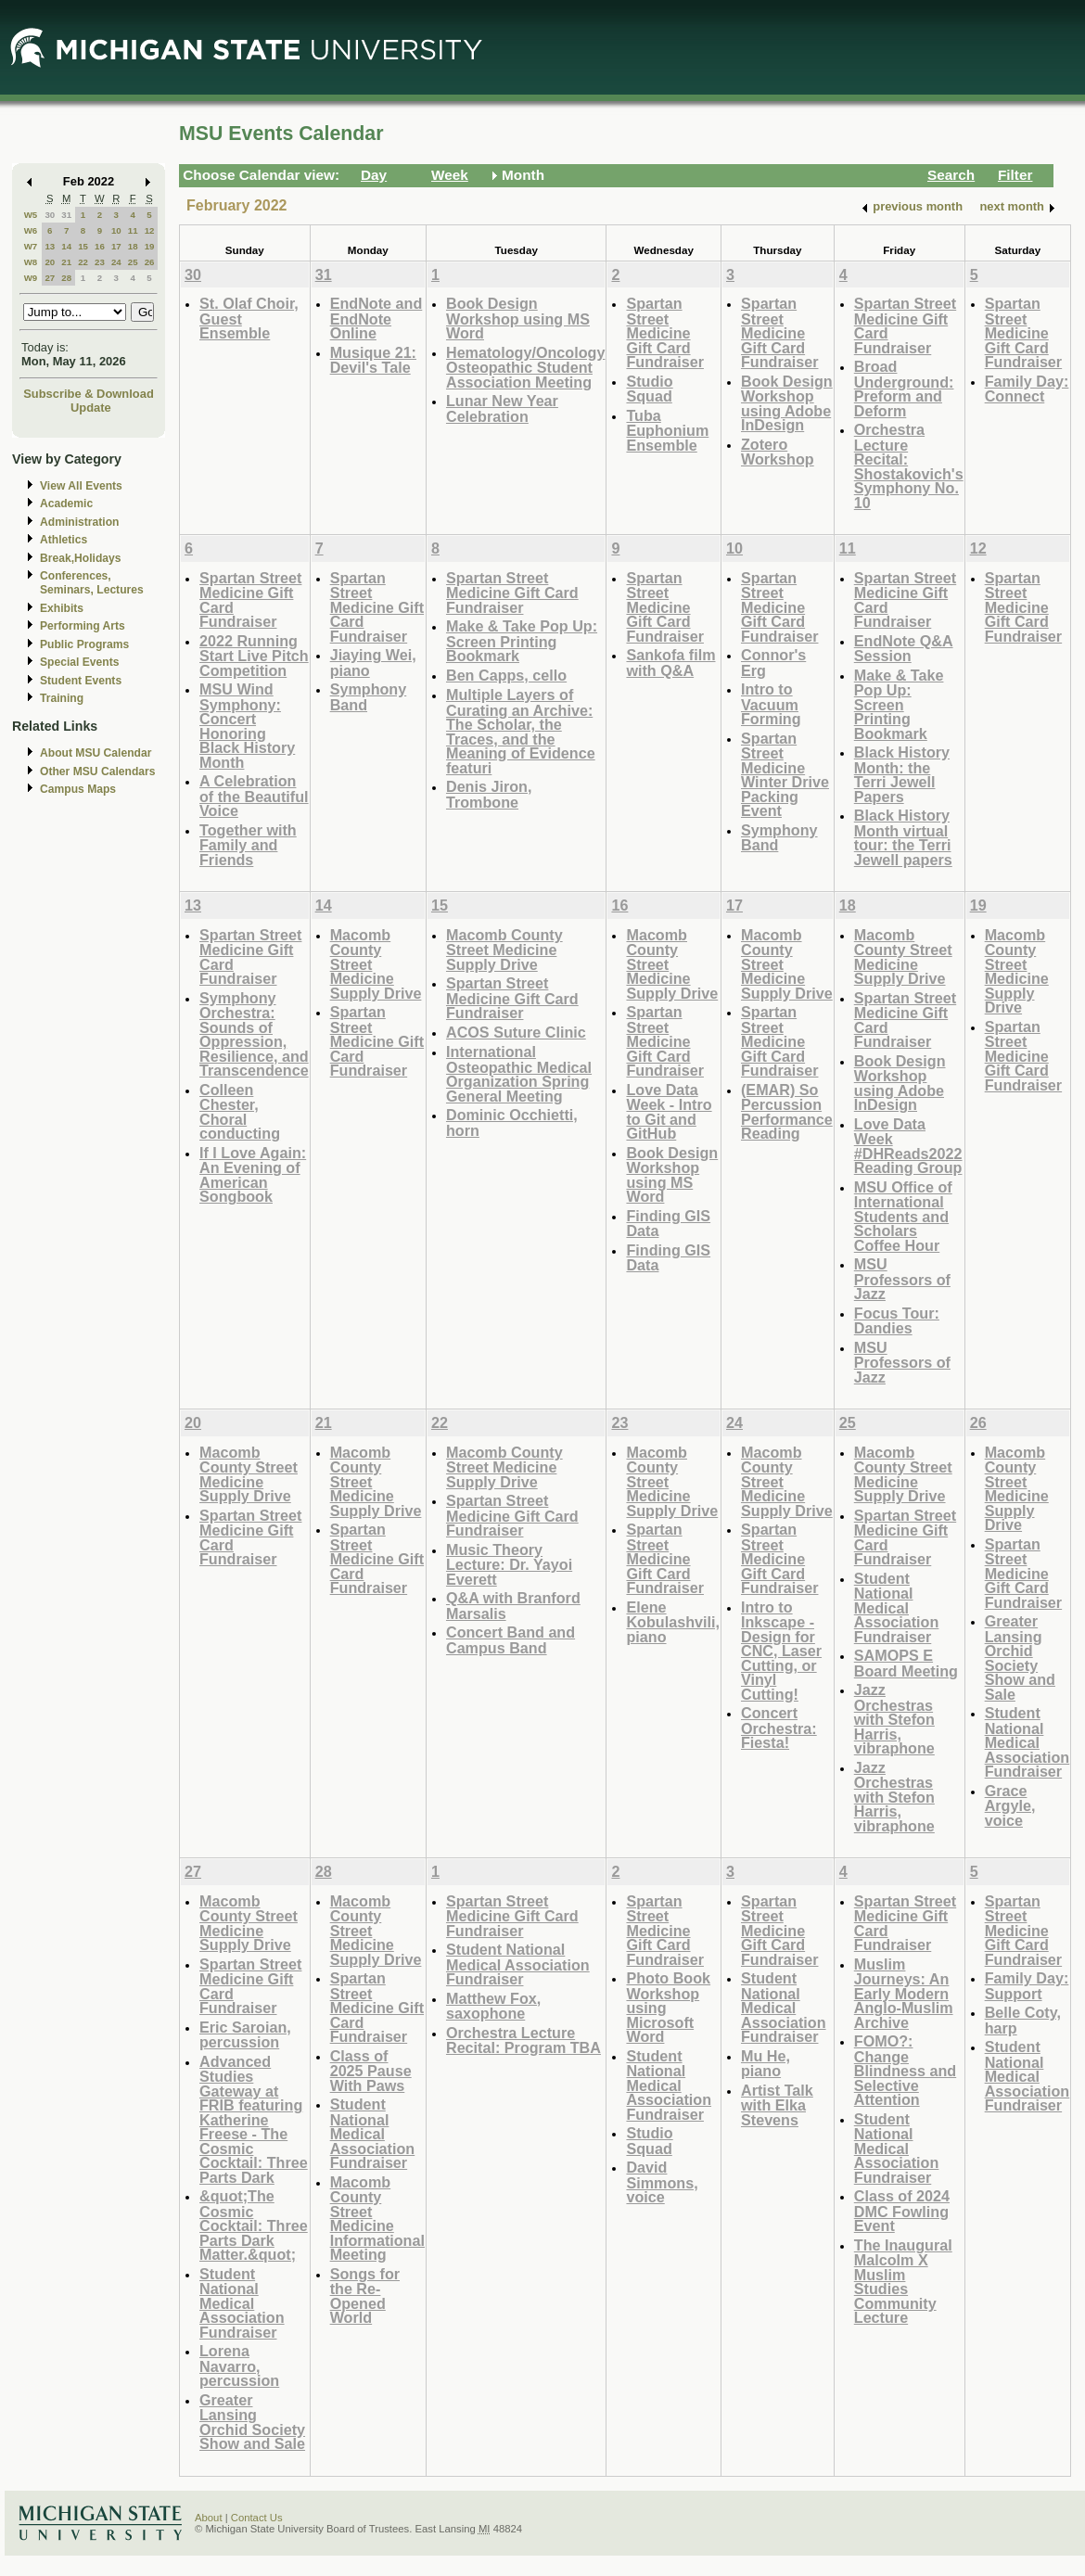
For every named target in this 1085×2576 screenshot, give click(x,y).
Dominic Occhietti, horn (512, 1122)
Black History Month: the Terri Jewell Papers (902, 774)
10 (116, 230)
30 (50, 215)
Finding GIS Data (668, 1223)
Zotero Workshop (777, 452)
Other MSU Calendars (98, 771)
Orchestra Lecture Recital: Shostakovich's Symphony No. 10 (909, 466)
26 (150, 262)
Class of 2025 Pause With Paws (371, 2070)
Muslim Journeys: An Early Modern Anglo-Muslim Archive (903, 1993)
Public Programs (84, 644)
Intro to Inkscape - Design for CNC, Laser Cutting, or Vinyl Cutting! (781, 1650)
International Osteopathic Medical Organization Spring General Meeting (519, 1073)
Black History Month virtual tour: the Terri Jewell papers (903, 837)
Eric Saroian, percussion (245, 2035)
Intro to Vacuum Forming (771, 704)
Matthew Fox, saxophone (493, 2006)
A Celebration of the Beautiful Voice (254, 795)
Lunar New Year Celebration (502, 408)
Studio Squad (649, 389)
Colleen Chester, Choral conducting (239, 1111)
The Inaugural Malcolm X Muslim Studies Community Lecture (903, 2282)
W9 (31, 278)
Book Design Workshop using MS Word (518, 318)
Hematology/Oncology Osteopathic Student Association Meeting (525, 367)
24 (116, 262)
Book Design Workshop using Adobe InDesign (787, 403)
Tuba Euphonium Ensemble (667, 430)
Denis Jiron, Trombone (488, 794)
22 (83, 262)
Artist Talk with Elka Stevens (777, 2105)
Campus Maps (78, 789)
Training (61, 698)
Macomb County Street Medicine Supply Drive (504, 949)
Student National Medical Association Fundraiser (896, 1607)
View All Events (81, 485)
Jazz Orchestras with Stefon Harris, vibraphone (894, 1718)
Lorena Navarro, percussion (239, 2365)
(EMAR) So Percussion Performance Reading (787, 1111)
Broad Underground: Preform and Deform (904, 388)
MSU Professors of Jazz (902, 1279)
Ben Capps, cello (506, 675)
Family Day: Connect (1027, 389)
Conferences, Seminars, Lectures (92, 582)
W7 (31, 246)
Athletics (63, 539)
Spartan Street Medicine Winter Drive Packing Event (785, 775)
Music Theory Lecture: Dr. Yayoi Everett (509, 1564)
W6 (31, 230)
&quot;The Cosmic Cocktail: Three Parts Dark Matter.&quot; (253, 2225)
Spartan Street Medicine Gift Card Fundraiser (665, 332)
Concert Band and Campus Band (510, 1640)
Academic (66, 503)
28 (66, 278)
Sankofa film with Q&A (670, 662)
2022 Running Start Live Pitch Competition (254, 655)
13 (50, 246)
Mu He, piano (765, 2063)
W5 (31, 215)
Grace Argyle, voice (1010, 1805)
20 (50, 262)
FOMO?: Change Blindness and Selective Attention (905, 2070)
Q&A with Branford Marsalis (513, 1605)
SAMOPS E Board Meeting (906, 1663)
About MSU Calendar (95, 752)
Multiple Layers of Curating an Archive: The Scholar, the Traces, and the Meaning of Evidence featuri (520, 731)
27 (50, 278)
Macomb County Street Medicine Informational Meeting (377, 2219)
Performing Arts (82, 625)
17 (116, 246)
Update (90, 407)
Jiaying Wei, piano (373, 662)
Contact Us (257, 2517)
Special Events (79, 662)
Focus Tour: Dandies (896, 1321)
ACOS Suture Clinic (516, 1032)
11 (133, 230)
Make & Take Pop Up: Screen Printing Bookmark (521, 641)
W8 (31, 262)
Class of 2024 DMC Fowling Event (902, 2210)
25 (133, 262)
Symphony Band (368, 697)
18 (133, 246)
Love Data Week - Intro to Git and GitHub (668, 1111)
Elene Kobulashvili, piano (673, 1622)
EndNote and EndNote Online (376, 318)
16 (100, 246)
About (209, 2517)
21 (66, 262)
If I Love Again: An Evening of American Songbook (252, 1174)
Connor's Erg (773, 662)
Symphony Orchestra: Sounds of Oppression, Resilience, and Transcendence (254, 1034)
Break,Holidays (80, 558)
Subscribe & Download (88, 394)
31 (66, 215)
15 (83, 246)
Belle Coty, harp (1023, 2020)
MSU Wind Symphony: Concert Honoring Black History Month (247, 726)
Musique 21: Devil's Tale (373, 360)
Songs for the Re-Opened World (365, 2296)
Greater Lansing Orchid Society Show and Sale (1020, 1657)
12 (150, 230)
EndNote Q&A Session (903, 648)
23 (100, 262)
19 (150, 246)
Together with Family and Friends (248, 845)
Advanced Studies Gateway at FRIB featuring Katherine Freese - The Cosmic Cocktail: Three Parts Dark (253, 2119)
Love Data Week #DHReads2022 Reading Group (908, 1146)
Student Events (80, 680)
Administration (79, 522)
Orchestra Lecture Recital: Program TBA (523, 2040)
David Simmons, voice (661, 2182)
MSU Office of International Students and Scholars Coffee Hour (903, 1216)
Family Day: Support (1027, 1986)
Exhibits (61, 608)
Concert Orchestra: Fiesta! (779, 1727)
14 (66, 246)
